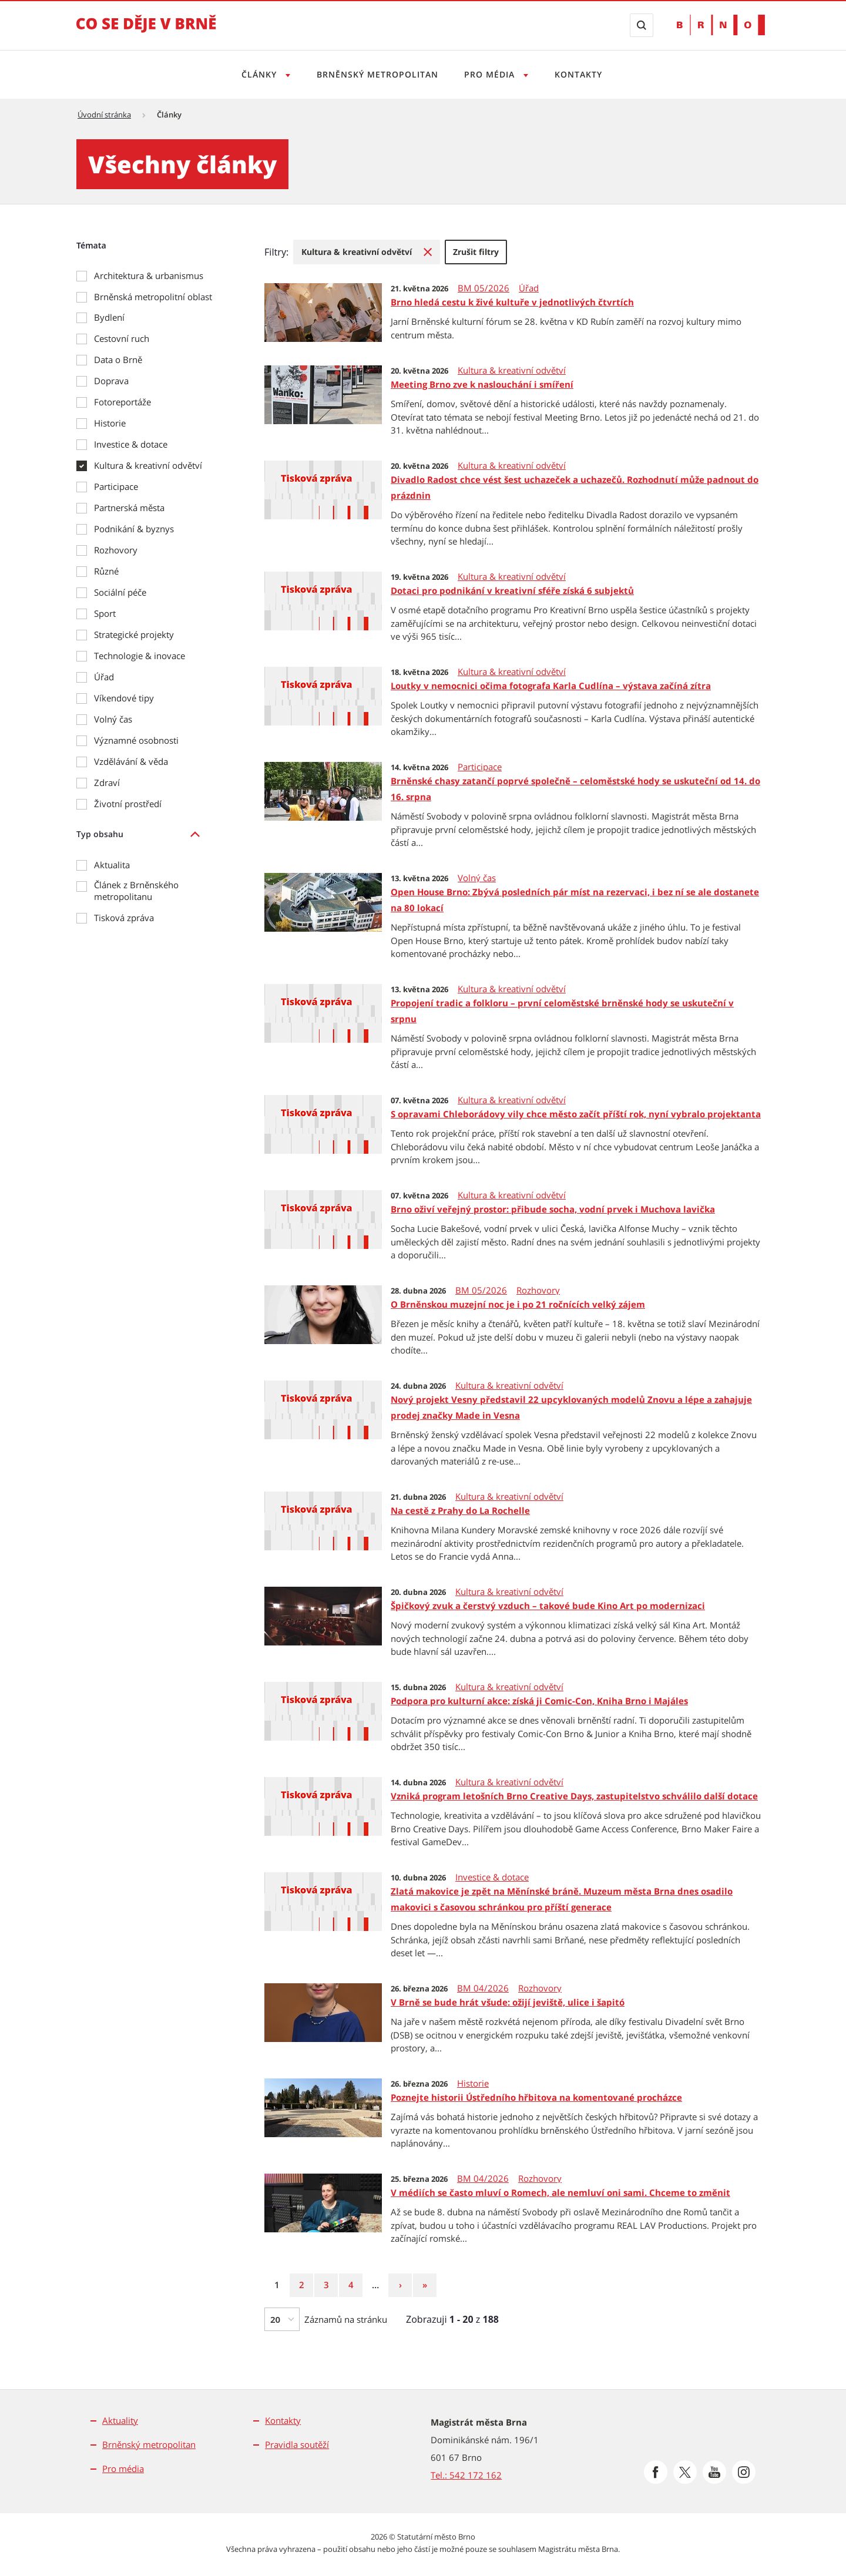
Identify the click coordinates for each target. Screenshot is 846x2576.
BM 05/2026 (483, 288)
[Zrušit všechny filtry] (476, 252)
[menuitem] (366, 252)
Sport (105, 613)
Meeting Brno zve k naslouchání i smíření (482, 384)
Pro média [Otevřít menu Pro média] (492, 74)
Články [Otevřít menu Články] (256, 74)
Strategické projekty (134, 634)
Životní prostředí (128, 804)
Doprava (111, 381)
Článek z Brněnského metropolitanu (136, 890)
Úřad (104, 677)
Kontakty (582, 74)
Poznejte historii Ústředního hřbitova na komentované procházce (536, 2097)
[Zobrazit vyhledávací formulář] (641, 25)
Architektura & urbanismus (148, 275)
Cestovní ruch (121, 338)
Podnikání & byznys (134, 529)
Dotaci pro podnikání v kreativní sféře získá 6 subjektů (512, 590)
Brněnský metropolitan (376, 74)
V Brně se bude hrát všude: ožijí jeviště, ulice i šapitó (508, 2002)
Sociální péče (120, 592)
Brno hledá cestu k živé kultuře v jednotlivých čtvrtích (512, 302)
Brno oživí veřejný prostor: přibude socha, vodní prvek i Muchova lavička (553, 1209)
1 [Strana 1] (281, 2284)
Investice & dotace (130, 444)
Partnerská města (129, 507)
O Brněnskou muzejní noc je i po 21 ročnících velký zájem (518, 1304)
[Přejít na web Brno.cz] (721, 25)
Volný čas (113, 719)
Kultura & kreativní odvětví (148, 465)
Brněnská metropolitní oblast (153, 297)
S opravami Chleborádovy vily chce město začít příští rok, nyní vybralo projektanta (576, 1114)
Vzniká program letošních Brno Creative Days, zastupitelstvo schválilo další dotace (574, 1796)
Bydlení (109, 317)
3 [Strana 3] (330, 2284)
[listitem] (146, 834)
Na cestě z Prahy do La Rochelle (460, 1510)
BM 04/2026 (483, 1988)
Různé (106, 571)
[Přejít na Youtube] (714, 2472)
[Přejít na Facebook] (655, 2472)
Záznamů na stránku (345, 2319)
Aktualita (112, 865)
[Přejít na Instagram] (744, 2472)
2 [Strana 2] (306, 2284)
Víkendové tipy (124, 698)
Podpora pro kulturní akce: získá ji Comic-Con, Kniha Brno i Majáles (539, 1701)
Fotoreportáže (122, 402)
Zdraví (107, 782)
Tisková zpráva (124, 917)
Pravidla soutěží (297, 2444)
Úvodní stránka (104, 114)
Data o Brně (118, 359)
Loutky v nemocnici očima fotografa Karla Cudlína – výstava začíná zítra (551, 685)
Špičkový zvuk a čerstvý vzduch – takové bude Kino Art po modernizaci (548, 1605)
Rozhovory (115, 550)
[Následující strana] (400, 2285)
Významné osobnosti (136, 740)
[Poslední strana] (425, 2285)
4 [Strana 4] (355, 2284)
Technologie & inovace (139, 655)
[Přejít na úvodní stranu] (146, 31)
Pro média (123, 2468)
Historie (110, 423)
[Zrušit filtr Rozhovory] (366, 252)
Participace (116, 486)
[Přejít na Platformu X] (685, 2472)
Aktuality (120, 2420)
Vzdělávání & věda (131, 761)
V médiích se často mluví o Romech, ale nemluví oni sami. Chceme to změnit (560, 2192)
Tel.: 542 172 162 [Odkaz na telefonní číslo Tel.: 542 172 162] (466, 2475)
